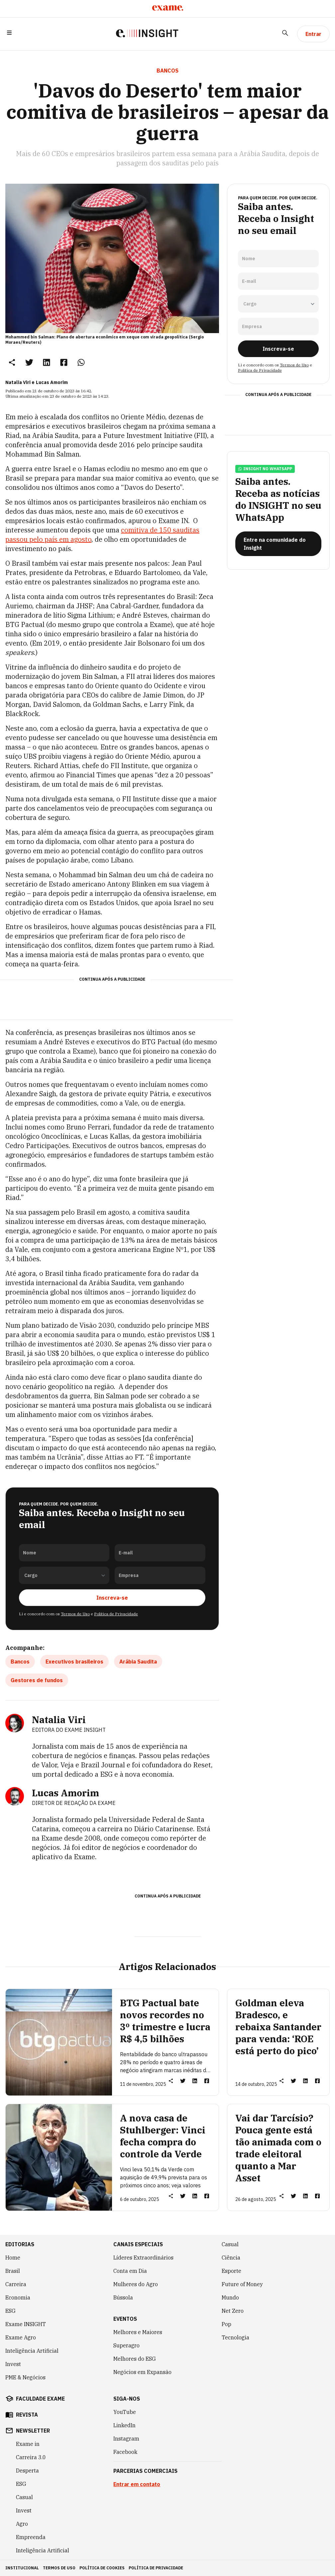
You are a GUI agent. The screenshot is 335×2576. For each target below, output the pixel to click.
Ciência (231, 2257)
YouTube (124, 2412)
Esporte (231, 2271)
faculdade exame (40, 2398)
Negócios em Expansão (142, 2372)
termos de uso (59, 2567)
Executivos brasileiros (74, 1661)
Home (12, 2257)
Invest (13, 2364)
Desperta (27, 2470)
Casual (230, 2244)
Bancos (20, 1661)
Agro (22, 2523)
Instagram (126, 2438)
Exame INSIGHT (25, 2324)
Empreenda (31, 2537)
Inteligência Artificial (31, 2350)
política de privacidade (156, 2567)
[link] (29, 362)
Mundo (230, 2297)
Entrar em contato (136, 2484)
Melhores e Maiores (137, 2332)
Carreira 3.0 (31, 2457)
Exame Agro (20, 2337)
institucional (22, 2567)
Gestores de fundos (37, 1680)
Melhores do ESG (134, 2358)
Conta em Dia (130, 2271)
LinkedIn (124, 2425)
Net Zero (233, 2310)
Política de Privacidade (116, 1613)
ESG (10, 2310)
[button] (9, 34)
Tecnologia (235, 2337)
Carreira (15, 2284)
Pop (226, 2324)
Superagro (126, 2345)
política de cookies (102, 2567)
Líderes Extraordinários (143, 2257)
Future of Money (242, 2284)
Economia (17, 2297)
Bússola (123, 2297)
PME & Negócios (25, 2377)
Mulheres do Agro (135, 2284)
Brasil (12, 2271)
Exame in (28, 2444)
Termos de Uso (75, 1613)
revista (27, 2414)
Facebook (125, 2452)
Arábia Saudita (138, 1661)
